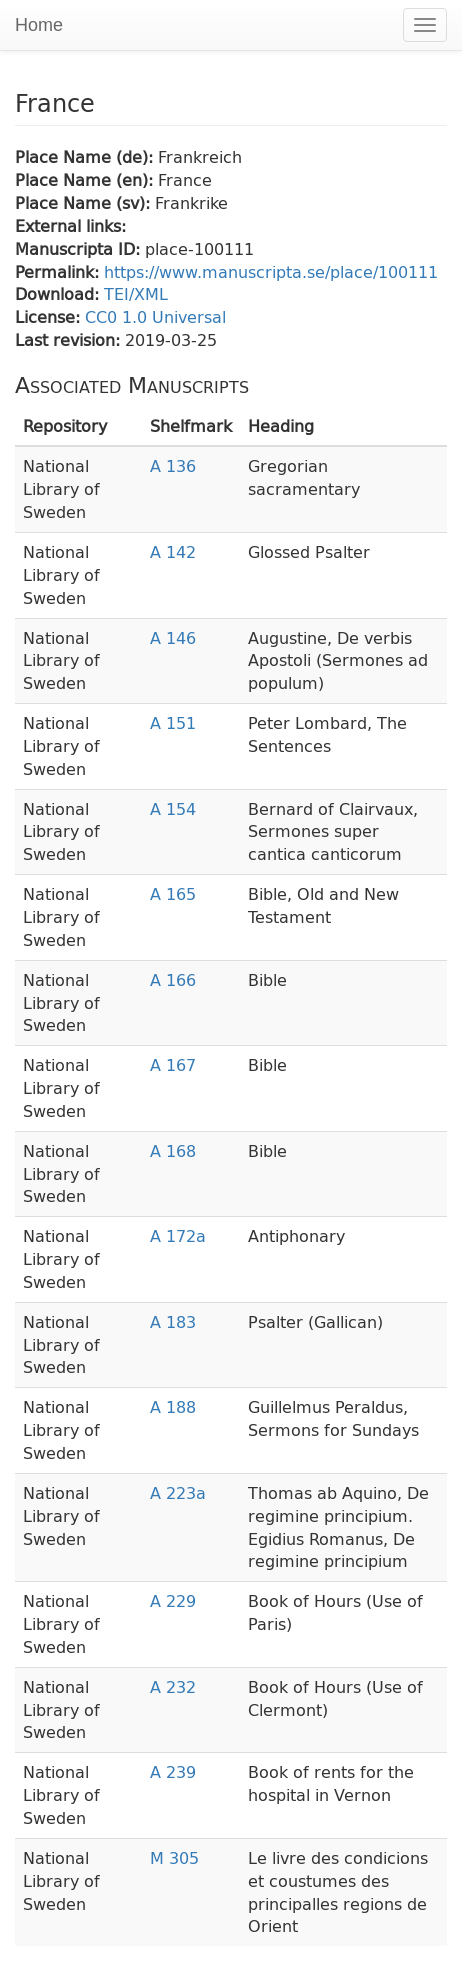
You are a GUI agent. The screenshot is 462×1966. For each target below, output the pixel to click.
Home (39, 25)
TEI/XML (136, 293)
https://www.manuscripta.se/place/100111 (271, 271)
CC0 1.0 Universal (155, 316)
